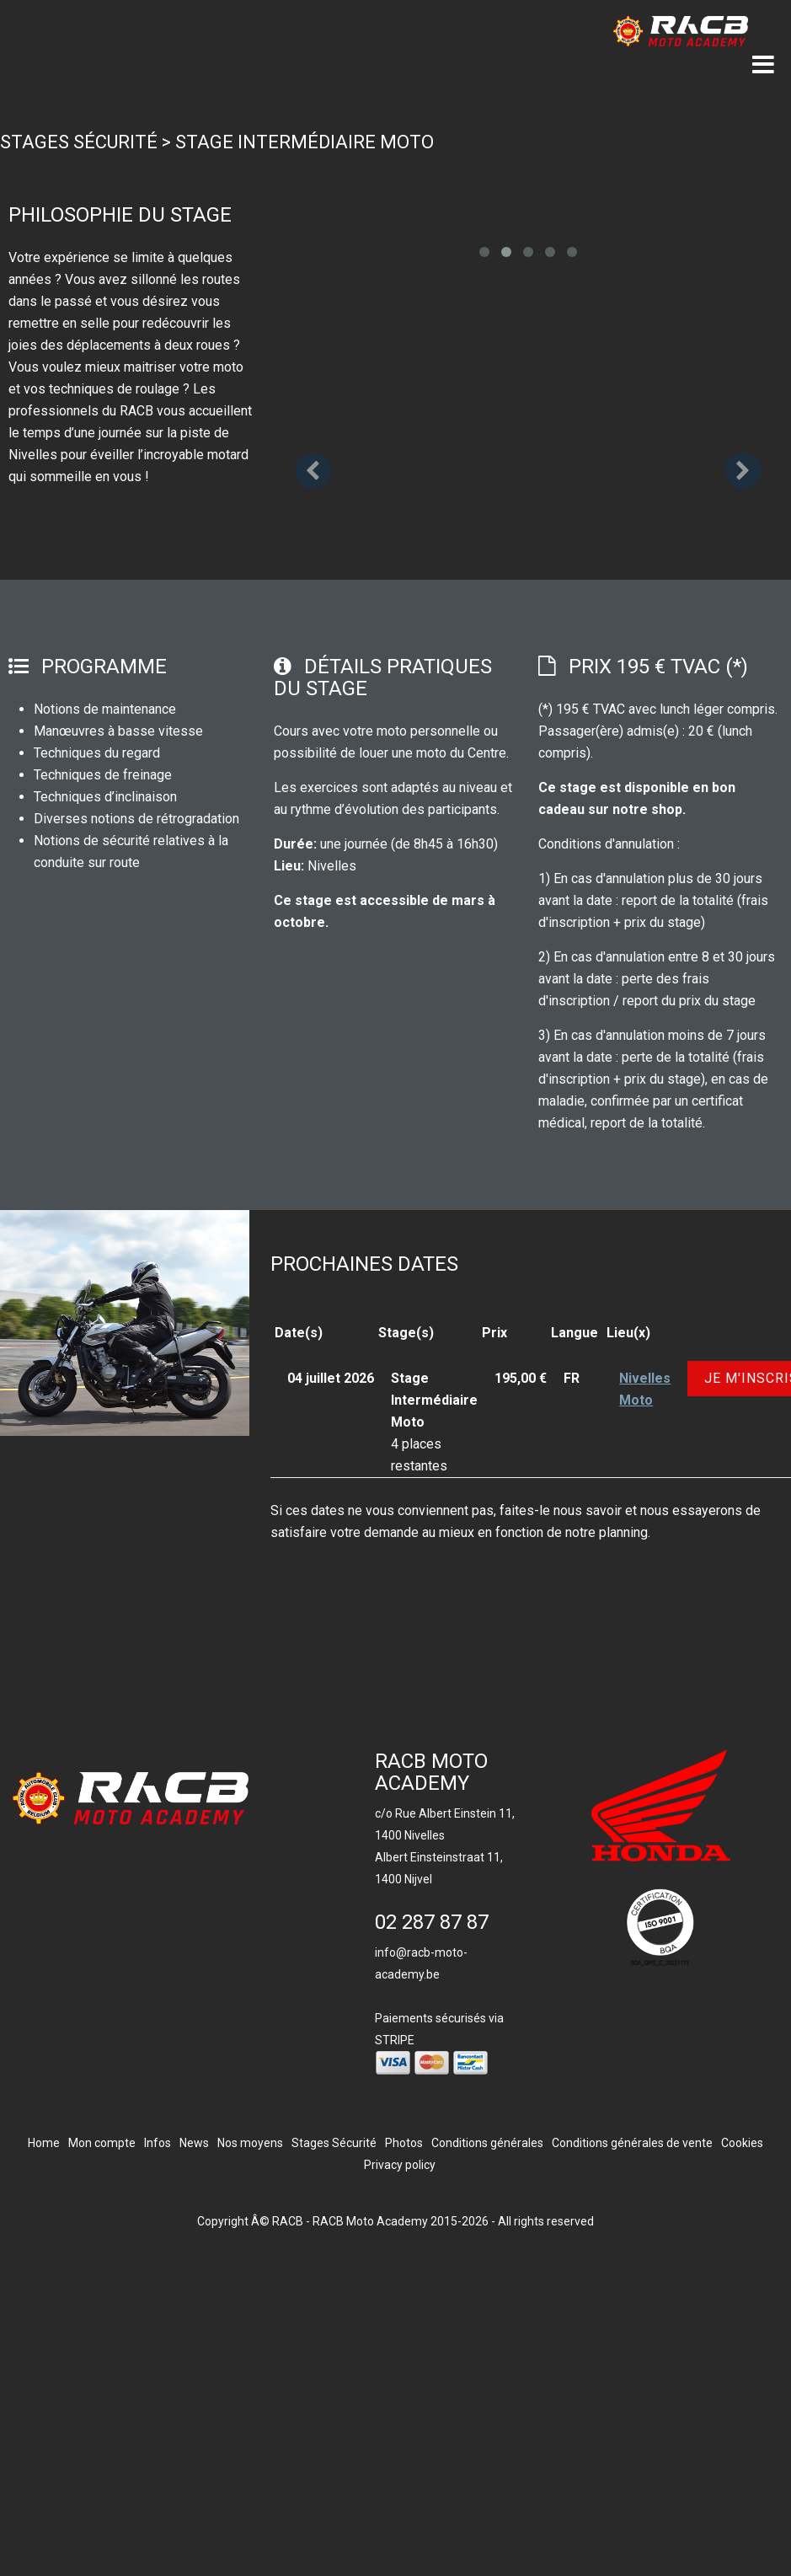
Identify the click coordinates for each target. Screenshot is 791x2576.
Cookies (742, 2143)
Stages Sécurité (79, 142)
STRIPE (394, 2040)
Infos (157, 2143)
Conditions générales (487, 2143)
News (194, 2143)
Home (44, 2143)
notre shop (647, 809)
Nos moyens (250, 2143)
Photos (404, 2143)
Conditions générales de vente (632, 2143)
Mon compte (102, 2143)
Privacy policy (400, 2165)
